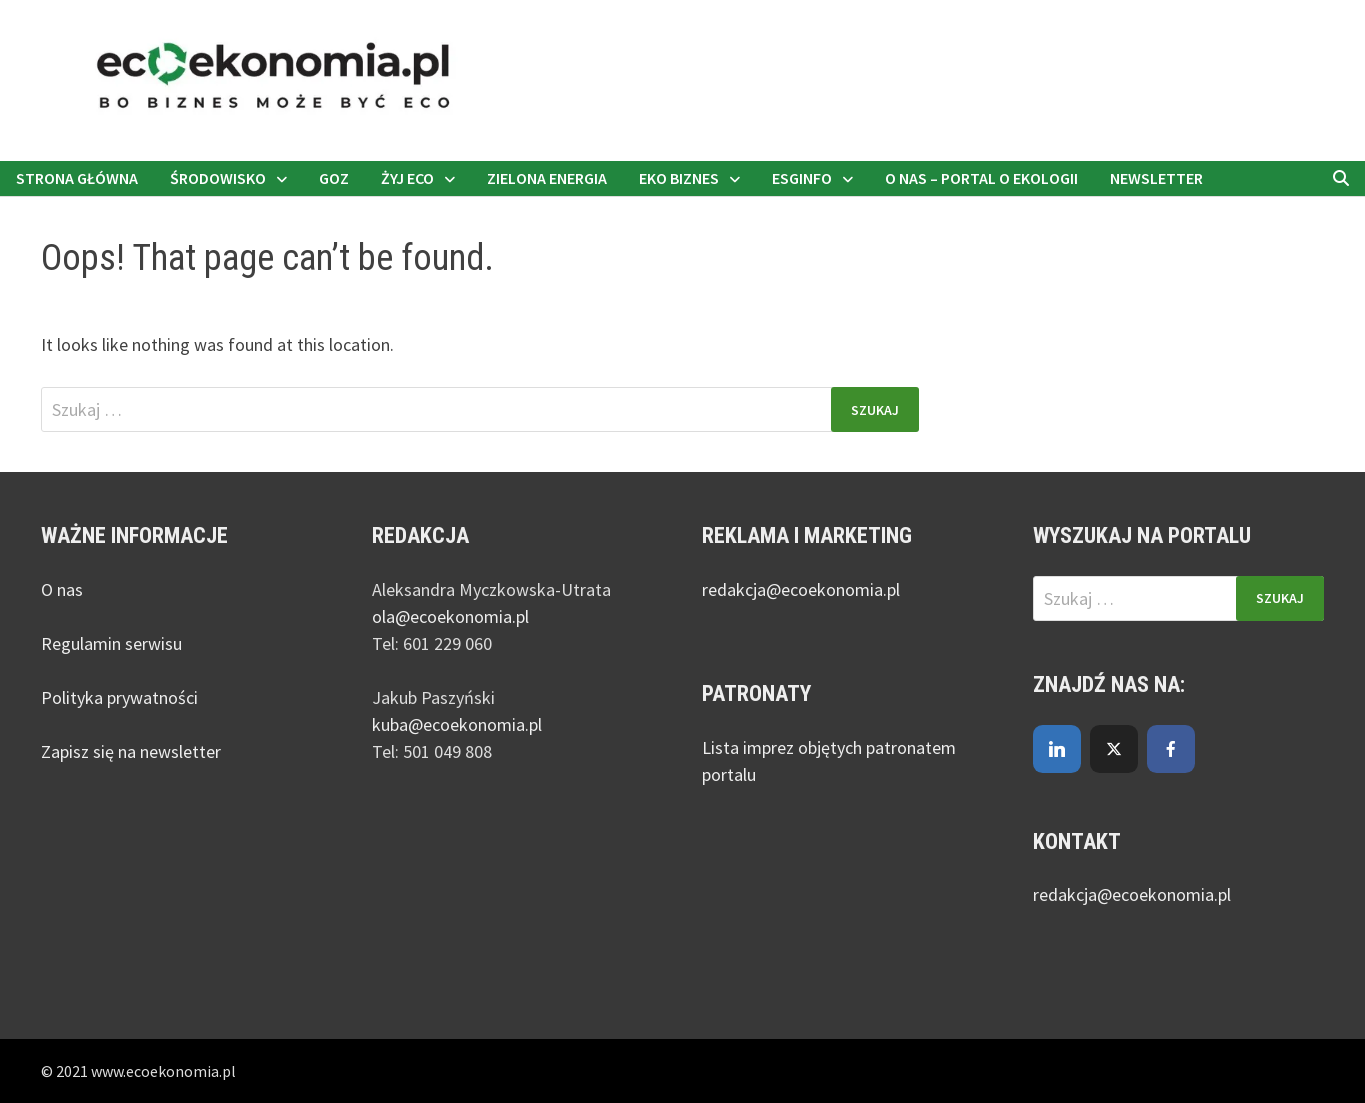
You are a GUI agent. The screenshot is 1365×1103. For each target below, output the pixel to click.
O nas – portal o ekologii (981, 178)
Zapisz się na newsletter (131, 751)
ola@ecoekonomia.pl (450, 616)
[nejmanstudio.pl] (682, 78)
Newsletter (1156, 178)
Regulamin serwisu (111, 643)
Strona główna (77, 178)
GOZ (334, 178)
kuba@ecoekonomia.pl (457, 724)
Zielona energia (547, 178)
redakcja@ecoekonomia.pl (801, 589)
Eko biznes (679, 178)
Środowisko (218, 178)
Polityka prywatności (119, 697)
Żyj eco (407, 178)
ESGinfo (802, 178)
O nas (62, 589)
